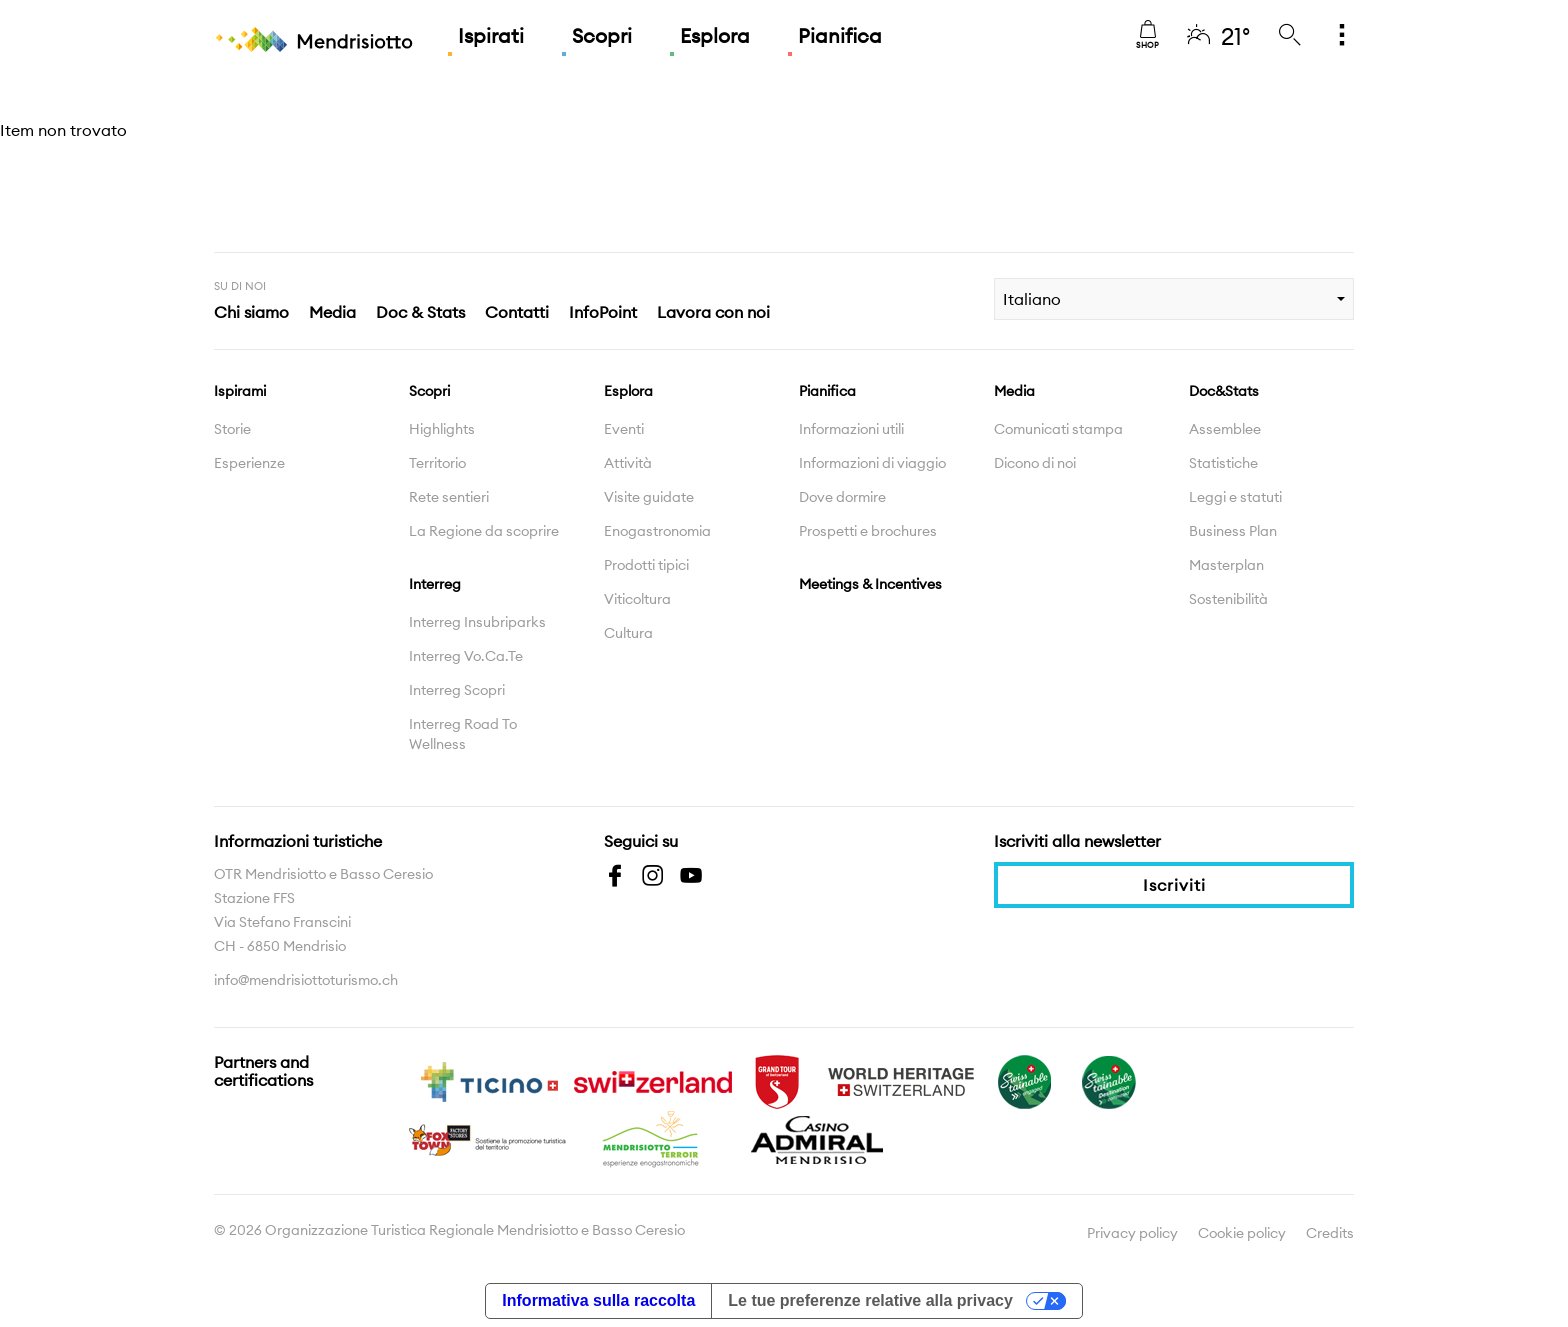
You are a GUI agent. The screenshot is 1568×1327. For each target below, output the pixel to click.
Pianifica (840, 35)
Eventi (624, 429)
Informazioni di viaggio (872, 463)
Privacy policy (1132, 1233)
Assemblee (1225, 429)
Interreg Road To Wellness (463, 734)
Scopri (602, 35)
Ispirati (491, 35)
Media (332, 312)
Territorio (437, 463)
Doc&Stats (1224, 391)
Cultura (628, 633)
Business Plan (1233, 531)
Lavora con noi (713, 312)
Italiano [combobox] (1032, 299)
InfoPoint (603, 312)
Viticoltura (637, 599)
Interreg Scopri (457, 690)
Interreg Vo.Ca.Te (466, 656)
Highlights (442, 429)
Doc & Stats (420, 312)
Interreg (435, 584)
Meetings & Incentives (870, 584)
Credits (1330, 1233)
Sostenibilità (1228, 599)
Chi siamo (251, 312)
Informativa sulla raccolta (598, 1300)
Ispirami (240, 391)
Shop (1147, 35)
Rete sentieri (449, 497)
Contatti (517, 312)
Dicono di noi (1035, 463)
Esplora (715, 35)
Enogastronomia (657, 531)
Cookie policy (1242, 1233)
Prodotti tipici (646, 565)
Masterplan (1226, 565)
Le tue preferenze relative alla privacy (870, 1300)
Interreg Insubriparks (477, 622)
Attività (628, 463)
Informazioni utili (851, 429)
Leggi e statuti (1235, 497)
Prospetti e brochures (868, 531)
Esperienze (249, 463)
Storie (232, 429)
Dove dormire (842, 497)
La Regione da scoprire (484, 531)
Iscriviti (1174, 885)
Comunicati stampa (1058, 429)
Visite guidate (649, 497)
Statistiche (1223, 463)
